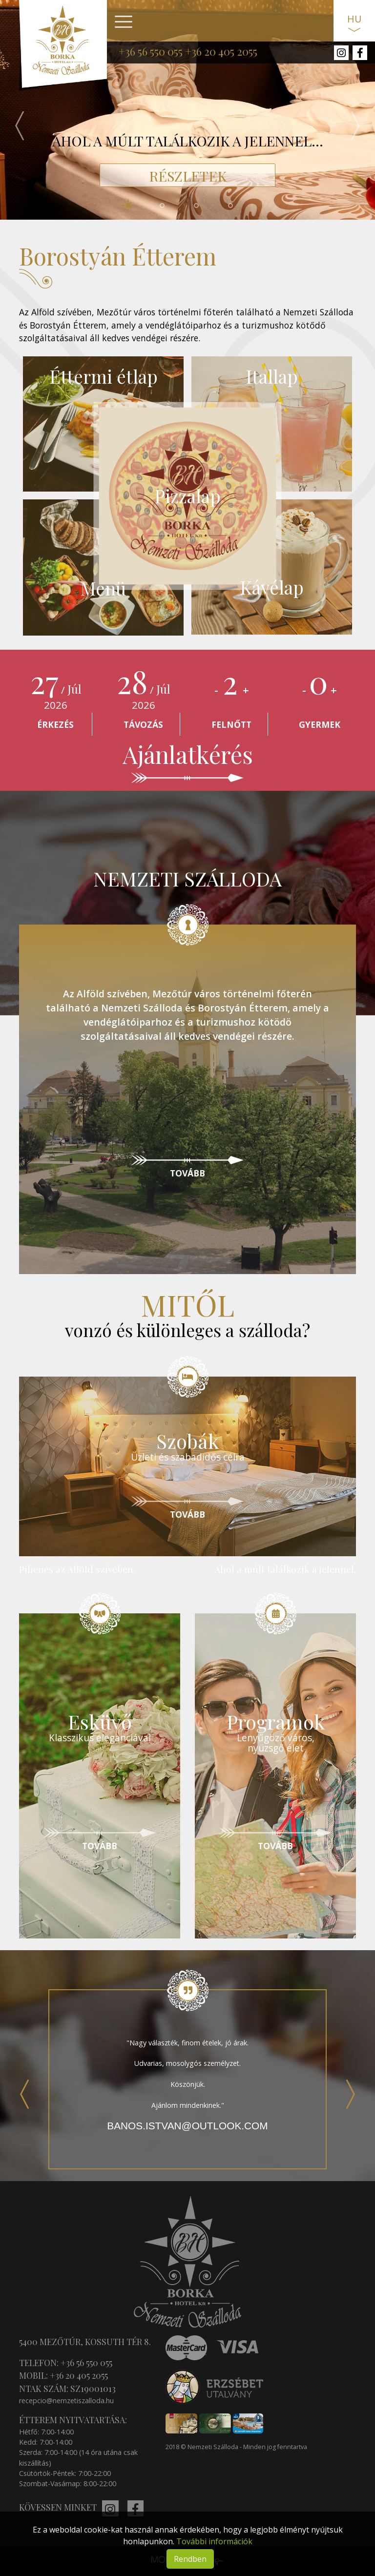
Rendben (190, 2559)
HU (354, 18)
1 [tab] (136, 205)
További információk (214, 2541)
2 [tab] (170, 205)
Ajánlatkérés (188, 754)
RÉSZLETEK (188, 175)
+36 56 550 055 (151, 51)
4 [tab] (238, 205)
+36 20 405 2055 (221, 51)
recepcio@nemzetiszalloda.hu (66, 2400)
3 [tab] (204, 205)
